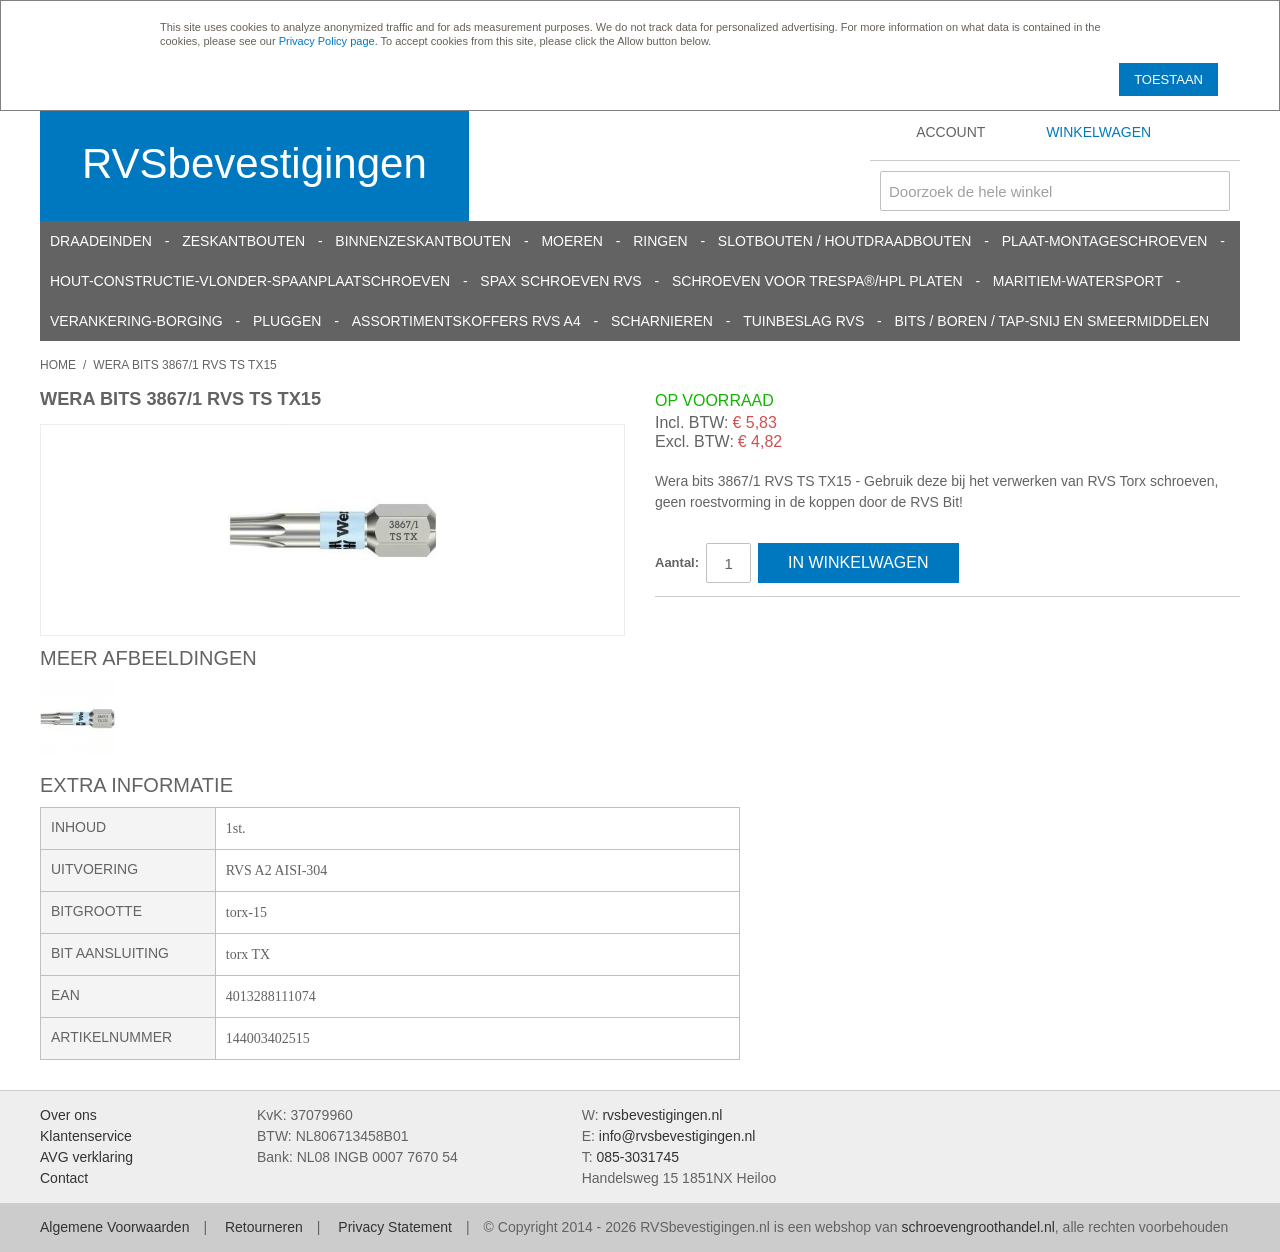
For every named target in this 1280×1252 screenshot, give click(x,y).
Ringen (660, 241)
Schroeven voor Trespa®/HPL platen (817, 281)
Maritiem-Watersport (1078, 281)
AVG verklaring (86, 1157)
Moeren (571, 241)
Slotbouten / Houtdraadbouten (845, 241)
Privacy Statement (395, 1227)
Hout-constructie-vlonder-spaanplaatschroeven (250, 281)
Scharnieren (662, 321)
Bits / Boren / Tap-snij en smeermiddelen (1052, 321)
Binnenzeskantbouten (423, 241)
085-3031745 (637, 1157)
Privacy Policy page (327, 41)
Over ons (68, 1115)
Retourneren (264, 1227)
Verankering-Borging (136, 321)
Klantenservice (86, 1136)
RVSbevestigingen (254, 163)
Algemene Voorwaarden (114, 1227)
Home (58, 365)
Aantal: (677, 562)
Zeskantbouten (243, 241)
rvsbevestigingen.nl (662, 1115)
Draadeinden (101, 241)
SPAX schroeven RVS (560, 281)
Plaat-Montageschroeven (1105, 241)
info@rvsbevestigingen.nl (677, 1136)
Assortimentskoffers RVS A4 (466, 321)
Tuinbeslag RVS (803, 321)
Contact (64, 1178)
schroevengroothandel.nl (977, 1227)
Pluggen (287, 321)
